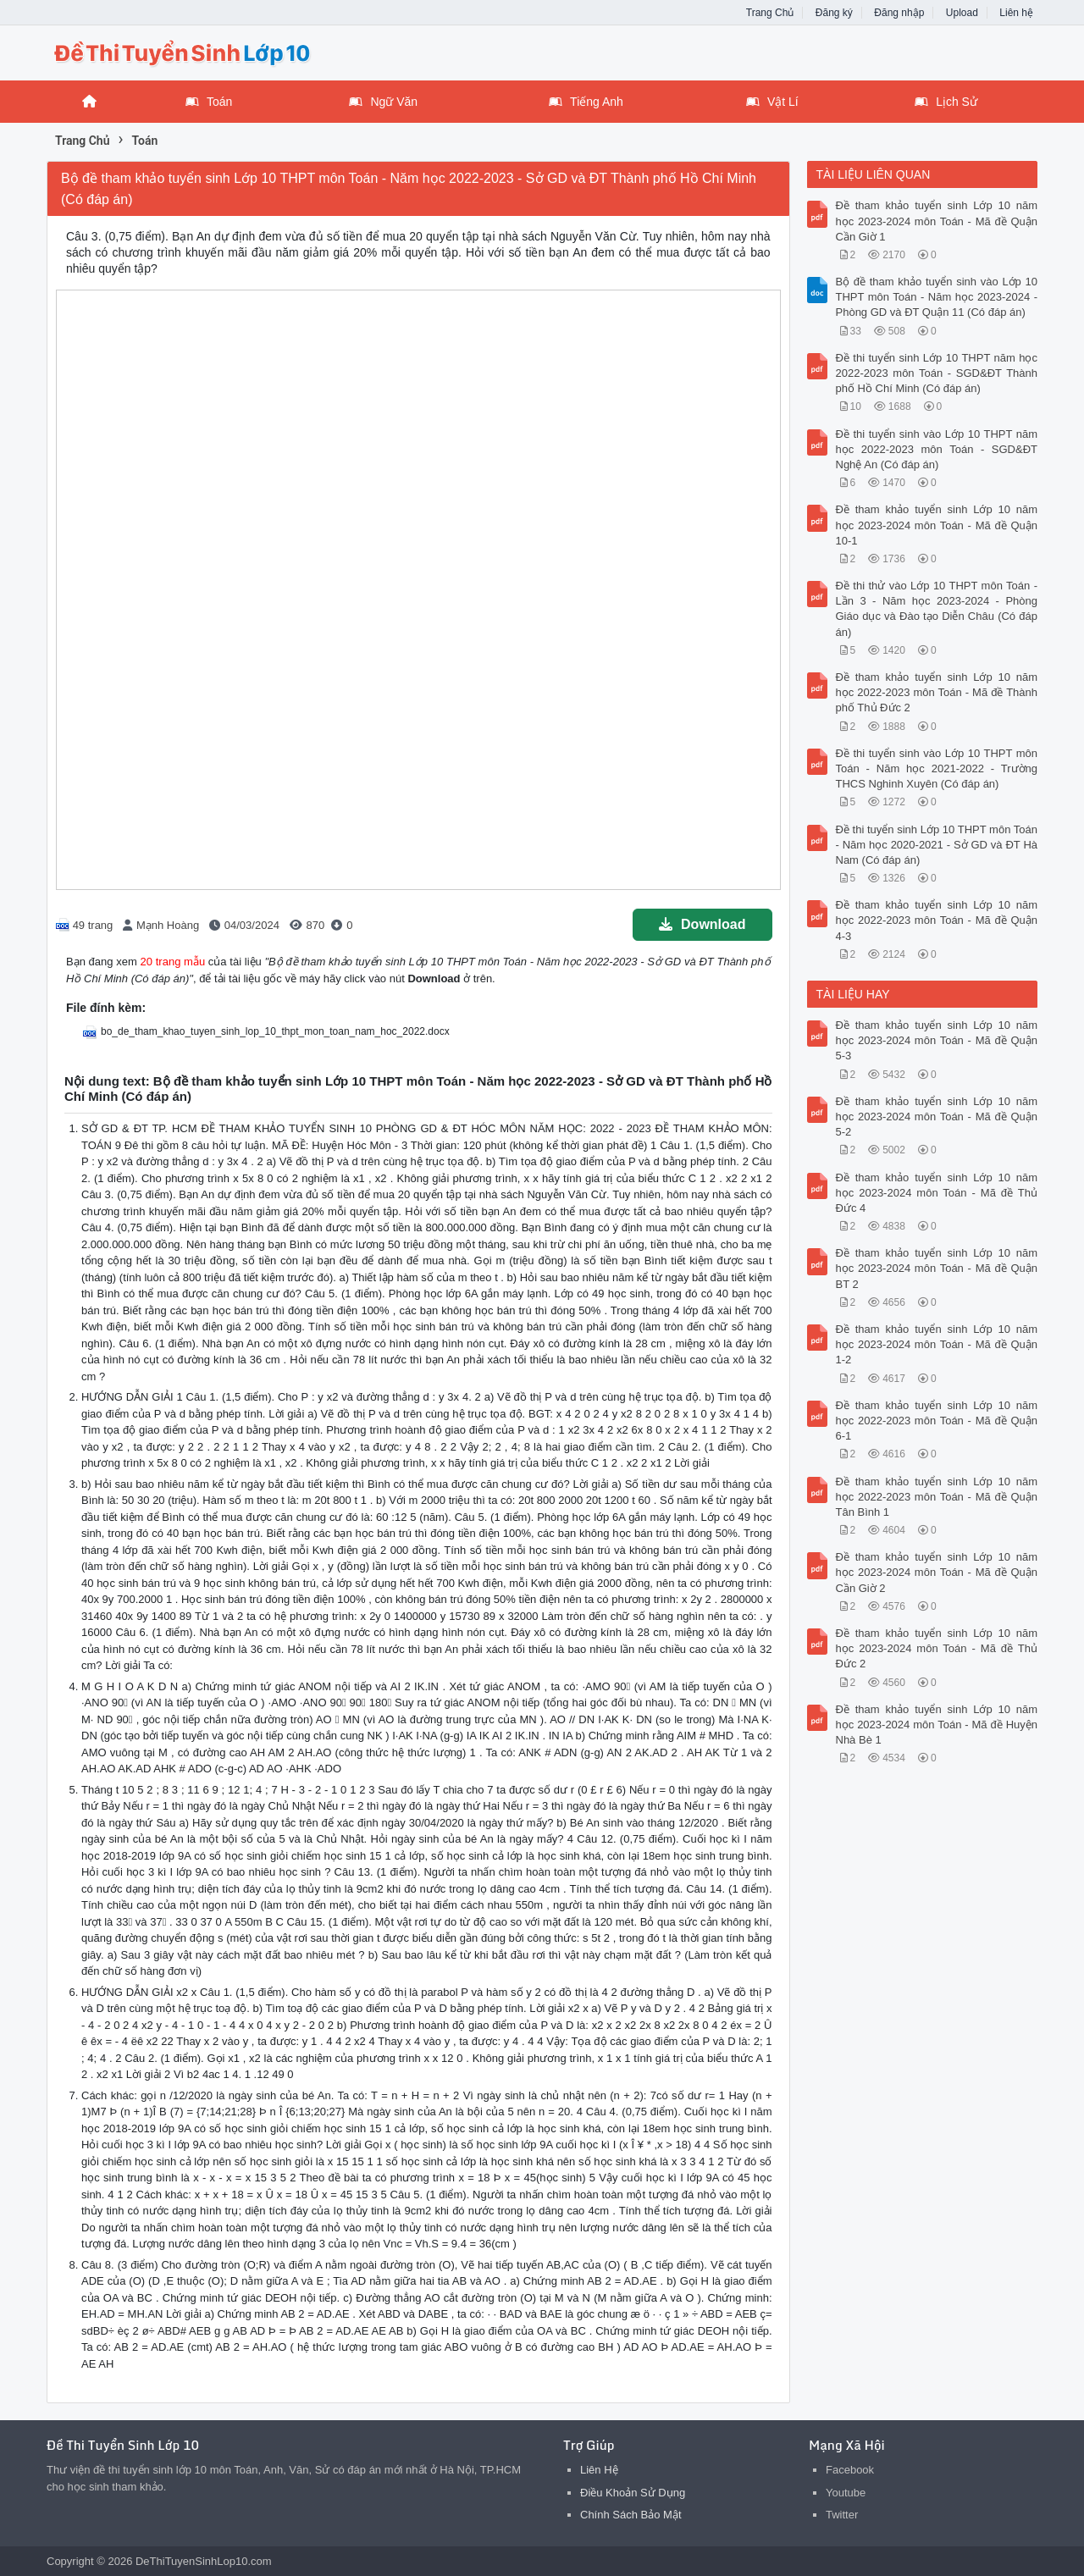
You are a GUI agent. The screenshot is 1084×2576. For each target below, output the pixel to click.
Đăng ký (834, 13)
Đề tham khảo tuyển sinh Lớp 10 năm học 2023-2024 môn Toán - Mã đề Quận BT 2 (937, 1268)
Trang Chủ (770, 13)
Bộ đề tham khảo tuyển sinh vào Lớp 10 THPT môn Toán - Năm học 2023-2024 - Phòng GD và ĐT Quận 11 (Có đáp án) (937, 296)
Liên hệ (1016, 13)
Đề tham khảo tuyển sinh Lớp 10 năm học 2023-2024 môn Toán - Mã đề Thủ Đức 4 (937, 1192)
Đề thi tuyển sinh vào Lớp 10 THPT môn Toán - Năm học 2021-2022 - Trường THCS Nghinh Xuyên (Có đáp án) (937, 768)
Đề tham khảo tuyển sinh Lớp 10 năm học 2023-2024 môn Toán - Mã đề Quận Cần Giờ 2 (937, 1572)
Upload (962, 13)
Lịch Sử (946, 101)
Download (702, 924)
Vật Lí (772, 101)
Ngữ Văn (383, 101)
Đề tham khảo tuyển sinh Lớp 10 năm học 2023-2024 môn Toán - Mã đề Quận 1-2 (937, 1344)
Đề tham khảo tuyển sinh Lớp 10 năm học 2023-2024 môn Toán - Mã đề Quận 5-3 (937, 1040)
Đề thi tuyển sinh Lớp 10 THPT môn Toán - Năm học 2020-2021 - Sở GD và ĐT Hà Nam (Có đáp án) (937, 844)
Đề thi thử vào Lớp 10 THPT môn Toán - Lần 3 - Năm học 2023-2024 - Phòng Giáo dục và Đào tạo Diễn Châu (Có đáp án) (937, 608)
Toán (208, 101)
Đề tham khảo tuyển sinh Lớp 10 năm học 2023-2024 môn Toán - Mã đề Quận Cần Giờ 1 (937, 220)
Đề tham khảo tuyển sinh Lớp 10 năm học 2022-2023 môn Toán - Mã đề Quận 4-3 (937, 920)
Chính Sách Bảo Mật (631, 2514)
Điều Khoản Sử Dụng (632, 2492)
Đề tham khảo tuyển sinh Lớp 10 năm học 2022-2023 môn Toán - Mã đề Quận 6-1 (937, 1420)
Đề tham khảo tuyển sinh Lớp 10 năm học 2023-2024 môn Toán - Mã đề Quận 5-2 (937, 1116)
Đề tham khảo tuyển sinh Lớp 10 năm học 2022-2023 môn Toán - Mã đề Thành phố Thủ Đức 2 (937, 692)
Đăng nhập (899, 13)
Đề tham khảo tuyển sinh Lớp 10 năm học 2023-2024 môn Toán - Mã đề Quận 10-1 (937, 524)
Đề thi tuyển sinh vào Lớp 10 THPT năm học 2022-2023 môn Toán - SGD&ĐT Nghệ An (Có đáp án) (937, 449)
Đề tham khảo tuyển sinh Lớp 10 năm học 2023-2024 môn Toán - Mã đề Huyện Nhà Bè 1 (937, 1724)
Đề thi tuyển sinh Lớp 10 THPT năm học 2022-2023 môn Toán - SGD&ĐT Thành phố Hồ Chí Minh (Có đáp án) (937, 373)
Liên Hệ (599, 2469)
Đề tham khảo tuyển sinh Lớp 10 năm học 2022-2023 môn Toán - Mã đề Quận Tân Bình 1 (937, 1496)
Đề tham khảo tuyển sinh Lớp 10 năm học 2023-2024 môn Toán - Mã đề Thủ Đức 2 (937, 1648)
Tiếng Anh (586, 101)
